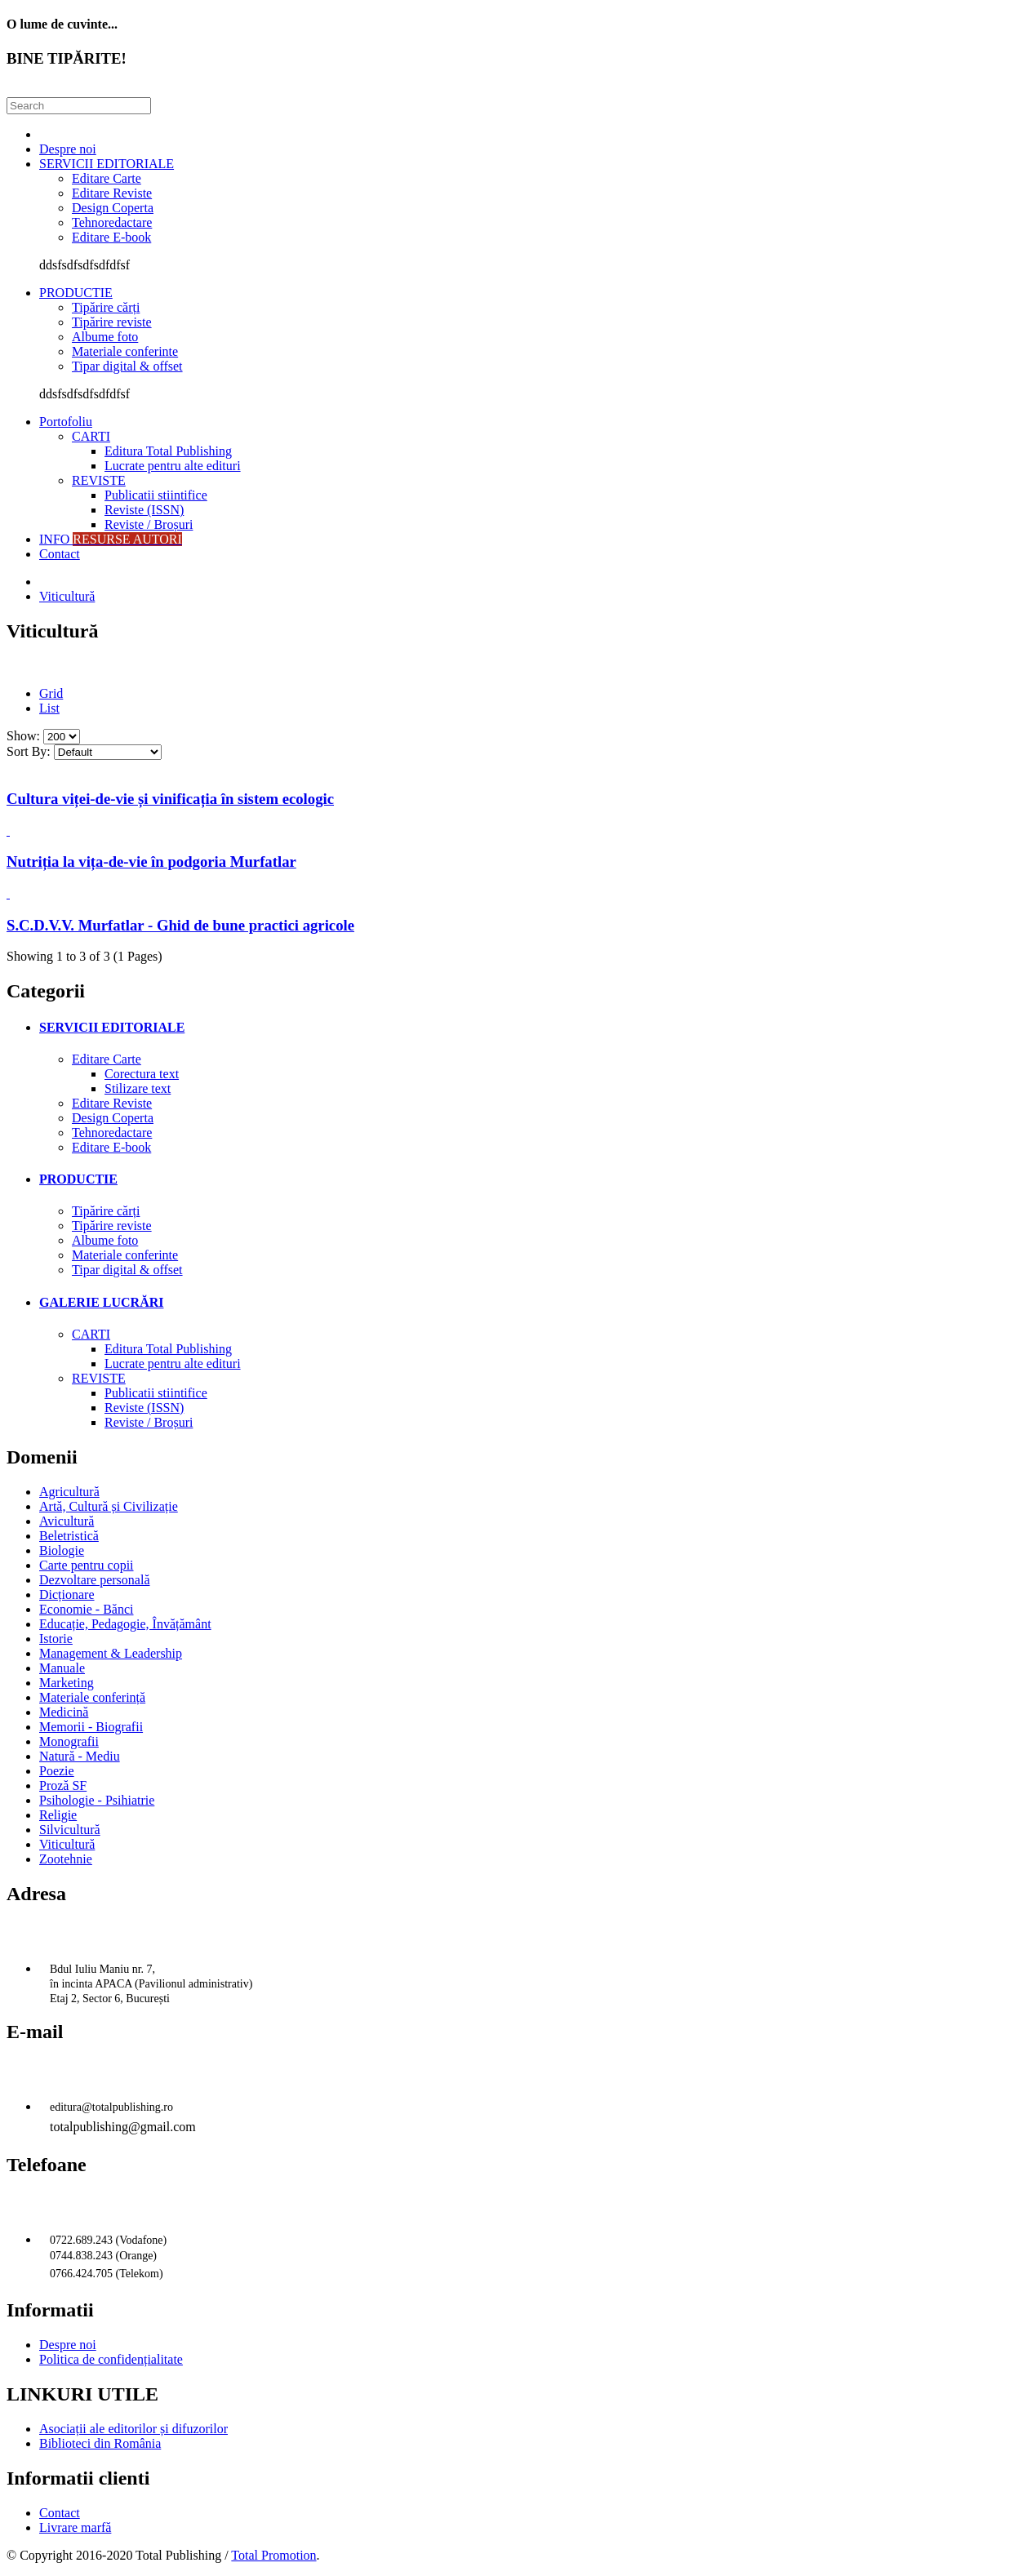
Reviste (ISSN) (144, 510)
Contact (59, 554)
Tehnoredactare (112, 222)
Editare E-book (111, 237)
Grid (51, 693)
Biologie (61, 1550)
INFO (110, 539)
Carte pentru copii (86, 1565)
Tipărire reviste (112, 322)
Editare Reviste (112, 193)
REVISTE (99, 480)
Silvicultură (69, 1830)
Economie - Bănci (86, 1609)
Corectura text (141, 1074)
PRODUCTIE (76, 293)
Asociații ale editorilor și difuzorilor (133, 2429)
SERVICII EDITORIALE (106, 164)
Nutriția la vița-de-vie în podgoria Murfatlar (151, 861)
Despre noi (67, 149)
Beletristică (69, 1536)
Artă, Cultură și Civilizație (108, 1506)
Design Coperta (112, 208)
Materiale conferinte (125, 351)
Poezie (56, 1771)
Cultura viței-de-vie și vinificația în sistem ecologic (170, 798)
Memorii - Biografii (91, 1727)
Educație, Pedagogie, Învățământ (125, 1624)
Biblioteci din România (100, 2443)
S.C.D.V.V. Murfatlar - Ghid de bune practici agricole (180, 925)
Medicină (63, 1712)
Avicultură (66, 1521)
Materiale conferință (92, 1697)
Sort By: (29, 751)
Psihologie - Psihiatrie (96, 1800)
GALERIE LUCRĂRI (101, 1302)
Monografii (69, 1741)
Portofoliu (65, 422)
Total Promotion (273, 2555)
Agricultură (69, 1492)
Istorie (56, 1639)
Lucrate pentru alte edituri (172, 466)
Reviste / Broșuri (148, 524)
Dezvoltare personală (94, 1580)
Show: (23, 736)
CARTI (91, 436)
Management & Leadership (110, 1653)
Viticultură (67, 596)
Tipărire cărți (106, 307)
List (49, 708)
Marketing (66, 1683)
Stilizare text (137, 1088)
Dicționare (67, 1594)
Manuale (62, 1668)
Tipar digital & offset (127, 366)
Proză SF (63, 1785)
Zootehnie (65, 1859)
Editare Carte (106, 178)
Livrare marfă (75, 2527)
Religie (58, 1815)
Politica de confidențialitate (111, 2359)
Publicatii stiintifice (155, 495)
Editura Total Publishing (168, 451)
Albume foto (105, 337)
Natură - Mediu (79, 1756)
